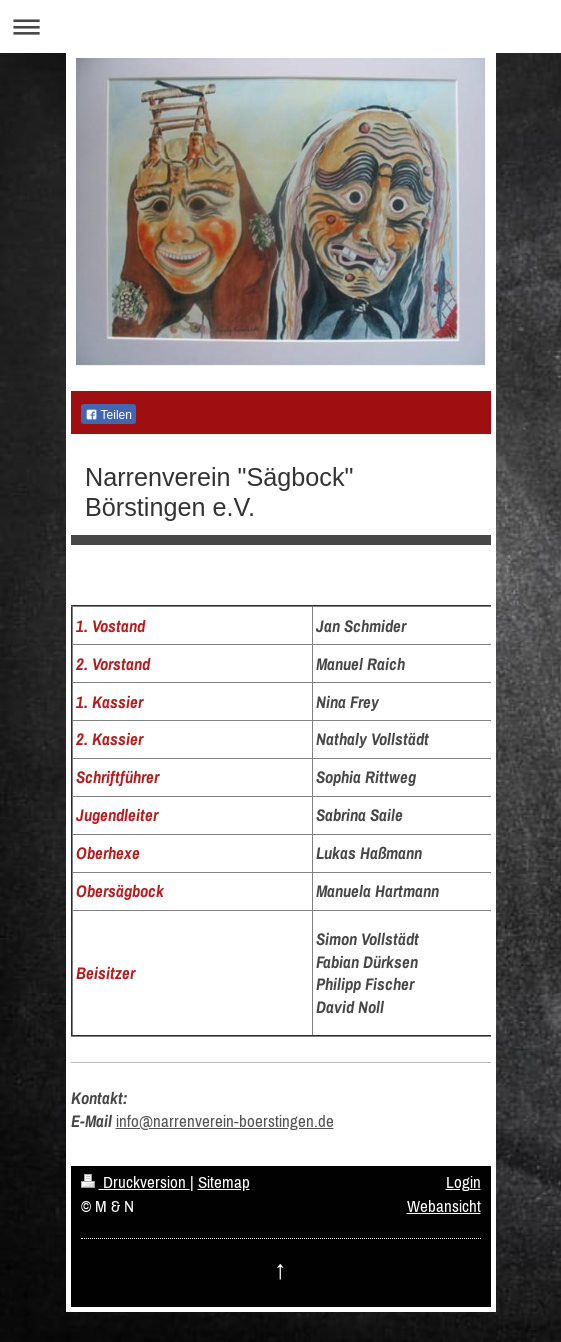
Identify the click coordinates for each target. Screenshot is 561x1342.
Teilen (108, 415)
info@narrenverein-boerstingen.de (225, 1121)
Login (463, 1182)
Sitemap (224, 1182)
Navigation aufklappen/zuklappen (280, 26)
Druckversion (135, 1182)
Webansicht (444, 1206)
